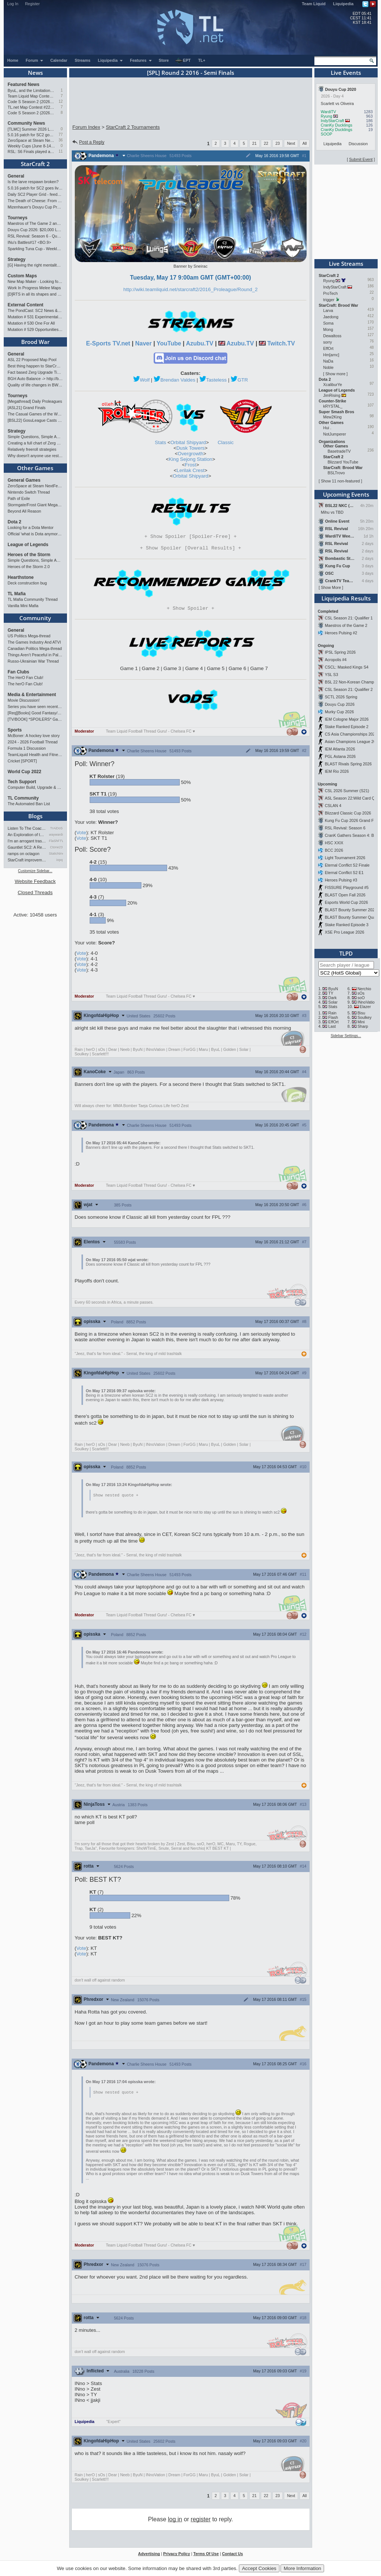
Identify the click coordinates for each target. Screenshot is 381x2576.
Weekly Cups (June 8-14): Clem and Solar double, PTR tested (31, 146)
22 (266, 143)
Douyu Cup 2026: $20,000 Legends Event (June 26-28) (35, 229)
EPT (183, 60)
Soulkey (365, 1017)
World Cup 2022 (24, 771)
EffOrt (328, 348)
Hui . (327, 427)
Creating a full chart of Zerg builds (35, 443)
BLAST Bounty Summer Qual (350, 917)
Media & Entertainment (32, 694)
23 (277, 143)
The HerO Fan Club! (26, 677)
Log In (13, 3)
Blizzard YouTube (343, 462)
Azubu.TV (200, 343)
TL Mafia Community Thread (33, 599)
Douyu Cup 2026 (340, 704)
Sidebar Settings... (346, 1036)
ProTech (330, 293)
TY (330, 993)
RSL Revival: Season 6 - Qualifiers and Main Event (35, 236)
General (16, 176)
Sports (15, 730)
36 (60, 140)
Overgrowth (191, 453)
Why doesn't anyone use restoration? (35, 455)
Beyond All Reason (24, 511)
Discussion (358, 143)
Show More (331, 587)
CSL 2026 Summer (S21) (347, 790)
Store (164, 60)
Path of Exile (19, 498)
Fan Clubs (18, 672)
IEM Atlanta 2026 (340, 749)
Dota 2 (15, 522)
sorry (327, 342)
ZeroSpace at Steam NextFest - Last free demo (31, 140)
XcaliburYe (332, 384)
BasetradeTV (339, 451)
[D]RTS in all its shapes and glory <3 (35, 294)
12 (60, 101)
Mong (328, 329)
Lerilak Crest (191, 470)
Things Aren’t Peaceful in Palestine (35, 655)
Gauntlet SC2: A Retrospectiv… (27, 847)
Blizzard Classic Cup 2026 (348, 813)
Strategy (17, 259)
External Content (26, 304)
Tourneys (18, 217)
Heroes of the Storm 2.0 (29, 566)
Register (32, 3)
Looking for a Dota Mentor (31, 527)
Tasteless (216, 380)
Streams (82, 60)
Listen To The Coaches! (27, 828)
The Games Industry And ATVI (34, 642)
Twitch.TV (281, 343)
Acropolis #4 (336, 659)
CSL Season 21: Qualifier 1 (349, 618)
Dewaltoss (332, 336)
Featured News (23, 84)
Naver (143, 343)
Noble (328, 367)
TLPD (346, 953)
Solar (332, 1002)
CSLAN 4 (333, 805)
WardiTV (328, 111)
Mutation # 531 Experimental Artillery (35, 317)
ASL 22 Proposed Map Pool (32, 359)
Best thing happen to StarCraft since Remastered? (35, 366)
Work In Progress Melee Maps (34, 288)
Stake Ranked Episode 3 (346, 924)
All (304, 143)
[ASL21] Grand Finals (27, 407)
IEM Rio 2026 (337, 771)
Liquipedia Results (346, 598)
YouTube (169, 343)
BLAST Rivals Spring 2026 (348, 764)
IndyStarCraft (332, 120)
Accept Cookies (259, 2568)
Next (291, 143)
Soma (328, 323)
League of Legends (28, 544)
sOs (361, 993)
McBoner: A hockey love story (34, 735)
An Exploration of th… (27, 834)
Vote (81, 835)
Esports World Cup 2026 (346, 902)
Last (332, 1026)
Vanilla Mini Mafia (23, 605)
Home (13, 60)
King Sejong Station (190, 459)
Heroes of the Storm (29, 554)
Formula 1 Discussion (27, 748)
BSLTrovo (336, 473)
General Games (24, 480)
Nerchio (364, 988)
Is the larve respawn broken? (33, 181)
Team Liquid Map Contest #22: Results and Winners (31, 96)
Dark (332, 997)
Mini (361, 1022)
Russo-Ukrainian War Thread (33, 661)
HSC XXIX (334, 843)
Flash (333, 1017)
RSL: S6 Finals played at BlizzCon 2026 (31, 151)
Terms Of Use (206, 2556)
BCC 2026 (334, 850)
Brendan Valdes (177, 380)
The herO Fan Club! (25, 684)
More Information (302, 2568)
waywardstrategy (56, 834)
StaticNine (56, 853)
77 (60, 135)
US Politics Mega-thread (29, 636)
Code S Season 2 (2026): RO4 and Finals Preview (31, 101)
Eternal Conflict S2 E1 (344, 872)
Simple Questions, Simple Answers (35, 436)
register (201, 2522)
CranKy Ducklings (336, 125)
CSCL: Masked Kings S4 (346, 667)
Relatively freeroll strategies (32, 449)
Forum (35, 60)
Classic (226, 442)
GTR (242, 380)
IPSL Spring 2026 (340, 652)
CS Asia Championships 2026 (351, 734)
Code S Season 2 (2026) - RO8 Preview (31, 113)
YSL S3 (331, 674)
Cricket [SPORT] (22, 761)
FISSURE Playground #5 (347, 887)
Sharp (363, 1026)
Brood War (35, 341)
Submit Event (360, 159)
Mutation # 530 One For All (31, 323)
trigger (328, 299)
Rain (332, 1013)
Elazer (365, 1006)
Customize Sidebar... (35, 871)
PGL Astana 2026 (340, 756)
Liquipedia (343, 3)
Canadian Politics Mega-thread (35, 648)
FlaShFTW (56, 841)
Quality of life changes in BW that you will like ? (35, 385)
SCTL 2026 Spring (341, 697)
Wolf (145, 380)
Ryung (326, 116)
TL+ (201, 60)
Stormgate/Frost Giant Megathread (35, 505)
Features (141, 60)
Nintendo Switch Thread (29, 492)
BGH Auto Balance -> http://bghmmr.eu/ (35, 378)
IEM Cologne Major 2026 (347, 719)
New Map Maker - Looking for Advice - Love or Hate (35, 281)
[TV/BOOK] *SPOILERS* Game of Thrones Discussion (35, 719)
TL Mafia (17, 593)
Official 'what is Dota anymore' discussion (35, 534)
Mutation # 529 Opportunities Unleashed (35, 329)
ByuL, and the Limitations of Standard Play (31, 90)
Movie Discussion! (24, 700)
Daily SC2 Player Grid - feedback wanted (35, 194)
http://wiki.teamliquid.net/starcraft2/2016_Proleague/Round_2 (191, 289)
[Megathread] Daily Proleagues (35, 401)
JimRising (331, 395)
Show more (335, 374)
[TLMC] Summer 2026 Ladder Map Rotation (31, 129)
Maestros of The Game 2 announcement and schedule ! (35, 223)
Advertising (149, 2556)
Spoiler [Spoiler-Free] (190, 536)
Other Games (35, 468)
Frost (190, 465)
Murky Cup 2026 (339, 712)
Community (35, 618)
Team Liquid (314, 3)
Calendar (58, 60)
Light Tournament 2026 (345, 857)
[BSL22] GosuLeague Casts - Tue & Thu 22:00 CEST (35, 420)
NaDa (328, 361)
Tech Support (22, 781)
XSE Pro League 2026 (344, 932)
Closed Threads (35, 892)
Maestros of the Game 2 (346, 625)
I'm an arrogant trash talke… (27, 841)
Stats (160, 442)
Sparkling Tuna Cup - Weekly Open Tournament (35, 248)
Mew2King (332, 417)
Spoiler (190, 610)
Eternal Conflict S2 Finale (347, 865)
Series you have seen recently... (35, 706)
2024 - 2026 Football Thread (33, 742)
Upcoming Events (346, 494)
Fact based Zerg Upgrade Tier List (35, 372)
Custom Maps (22, 275)
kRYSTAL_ (333, 406)
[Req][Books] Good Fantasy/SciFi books (35, 713)
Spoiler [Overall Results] (190, 549)
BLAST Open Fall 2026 (345, 895)
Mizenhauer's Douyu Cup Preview (35, 207)
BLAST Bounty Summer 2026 (351, 910)
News (35, 72)
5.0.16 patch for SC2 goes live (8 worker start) (31, 135)
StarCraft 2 (35, 164)
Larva (328, 310)
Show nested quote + (115, 1497)
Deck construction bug (27, 583)
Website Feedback (35, 881)
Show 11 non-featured (340, 481)
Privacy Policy (176, 2556)
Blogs (35, 816)
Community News (26, 123)
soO (361, 997)
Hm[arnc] (331, 355)
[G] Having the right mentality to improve (35, 265)
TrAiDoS (56, 828)
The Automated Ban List (29, 803)
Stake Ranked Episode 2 (346, 726)
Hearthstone (21, 577)
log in (175, 2522)
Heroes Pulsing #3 (341, 880)
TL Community (23, 798)
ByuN (333, 988)
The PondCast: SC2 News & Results (35, 310)
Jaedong (331, 317)
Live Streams (346, 263)
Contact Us (232, 2556)
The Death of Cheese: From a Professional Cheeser (35, 200)
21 (254, 143)
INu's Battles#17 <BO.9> (29, 242)
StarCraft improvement (27, 860)
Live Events (346, 72)
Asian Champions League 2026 (352, 741)
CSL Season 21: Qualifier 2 (349, 689)
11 (60, 151)
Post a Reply (88, 142)
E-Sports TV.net (108, 343)
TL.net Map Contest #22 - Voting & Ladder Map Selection (31, 107)
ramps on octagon (23, 853)
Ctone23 (56, 847)
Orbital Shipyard (188, 442)
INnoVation (367, 1002)
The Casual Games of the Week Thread (35, 414)
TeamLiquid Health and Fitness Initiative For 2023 (35, 754)
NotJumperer (334, 434)
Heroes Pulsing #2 (341, 633)
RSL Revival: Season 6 (345, 828)
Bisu (361, 1013)
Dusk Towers (190, 448)
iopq (59, 860)
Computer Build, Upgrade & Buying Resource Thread (35, 787)
